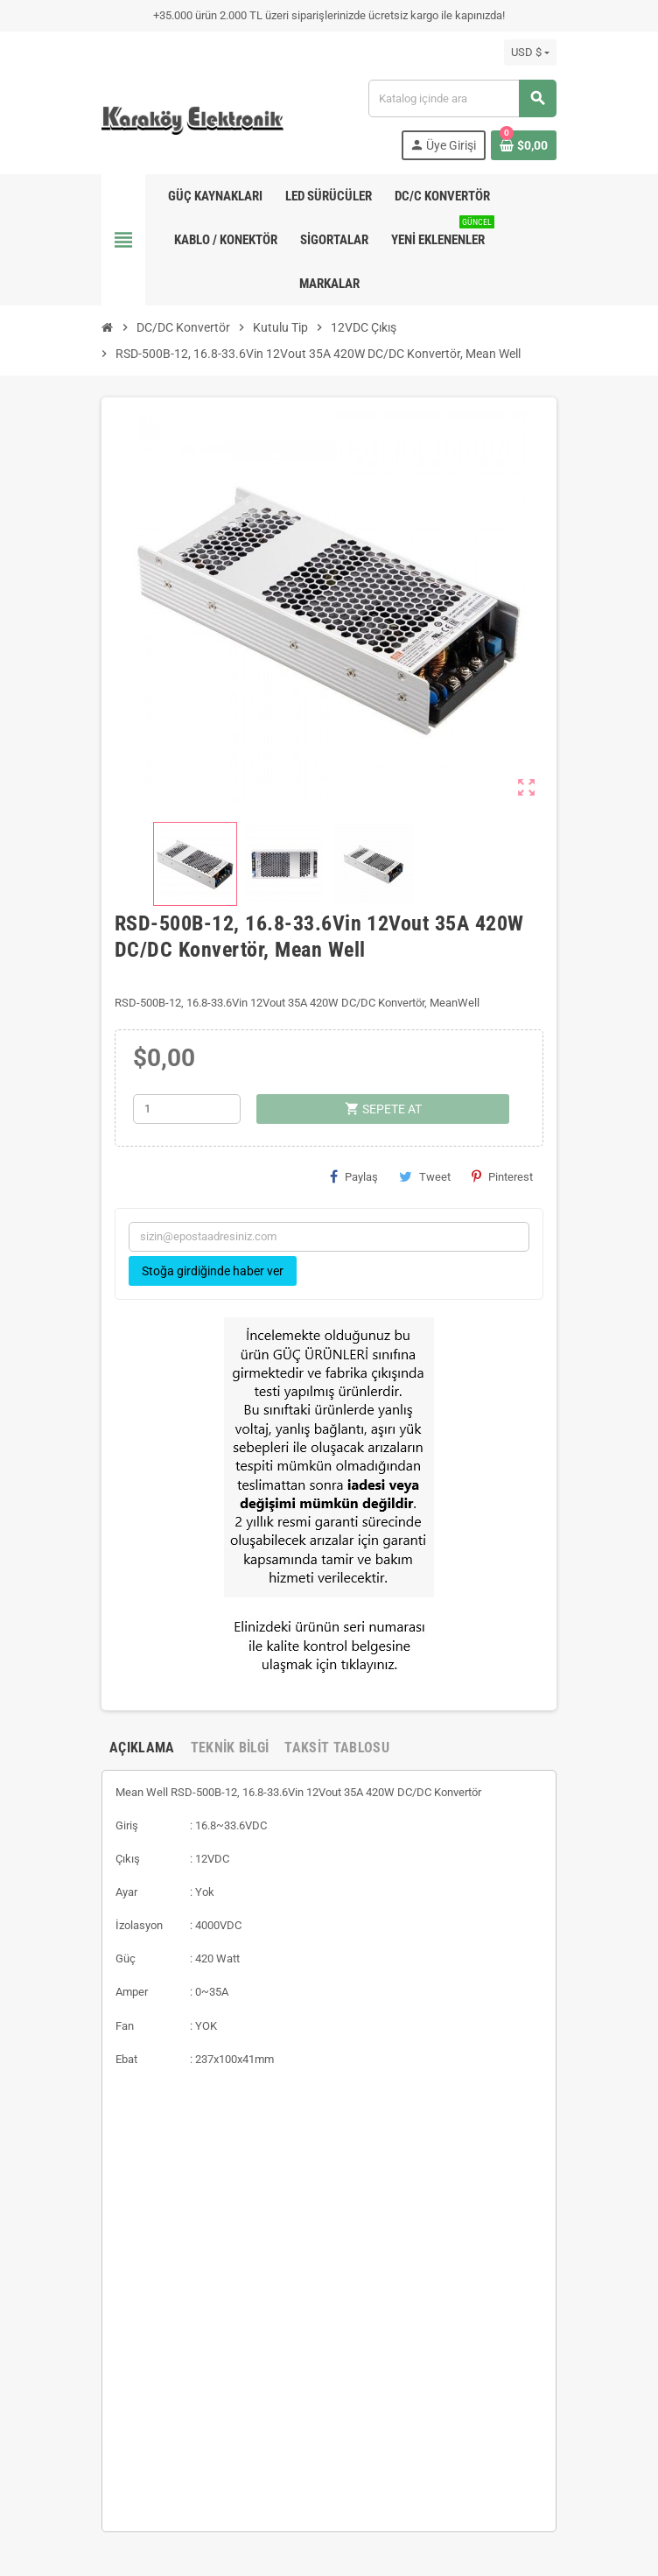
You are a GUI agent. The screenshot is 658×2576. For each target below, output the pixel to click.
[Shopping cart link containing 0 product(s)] (523, 145)
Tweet (425, 1176)
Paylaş (354, 1176)
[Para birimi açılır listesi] (530, 52)
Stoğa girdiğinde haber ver (213, 1271)
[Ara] (462, 98)
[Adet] (187, 1109)
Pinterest (502, 1176)
